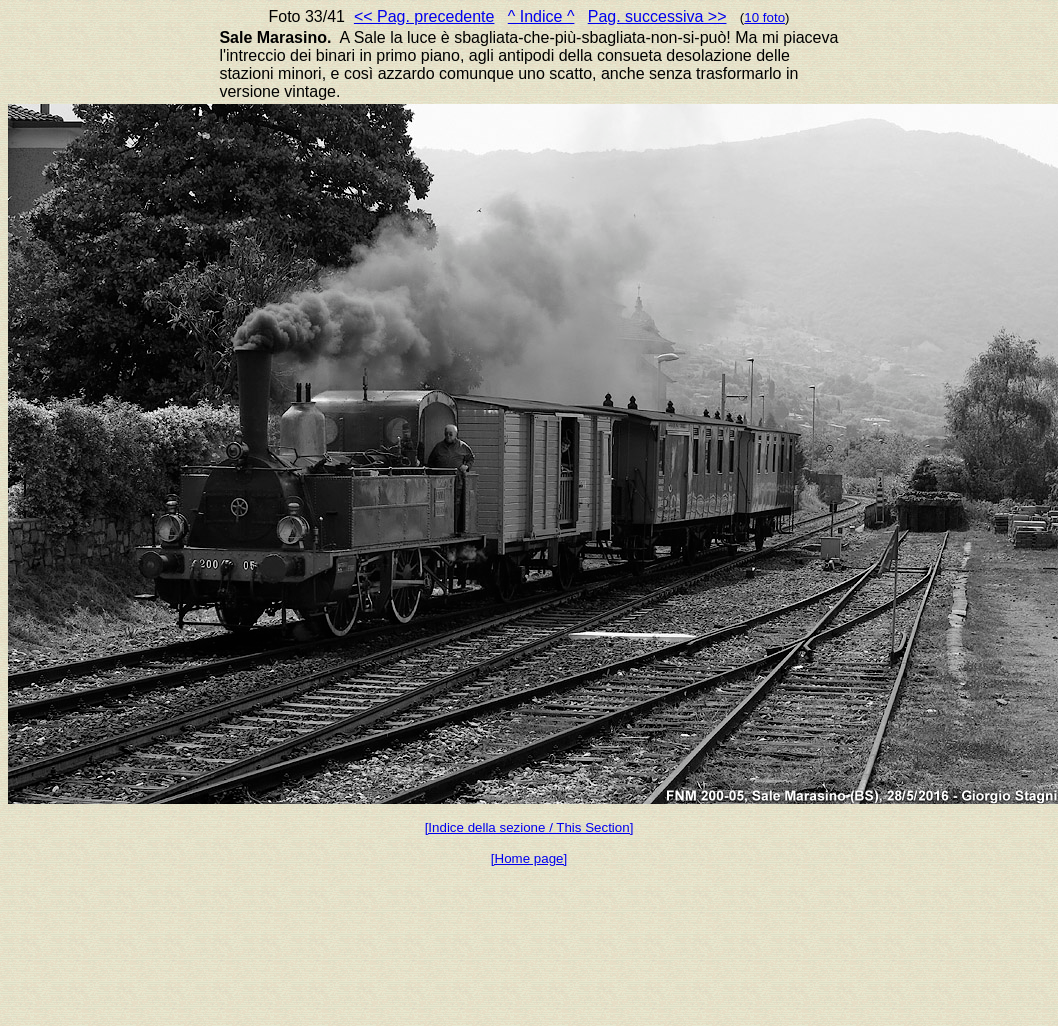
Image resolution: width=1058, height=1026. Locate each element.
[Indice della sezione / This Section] (529, 827)
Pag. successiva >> (657, 16)
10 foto (764, 17)
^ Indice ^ (541, 16)
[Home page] (529, 858)
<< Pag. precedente (424, 16)
